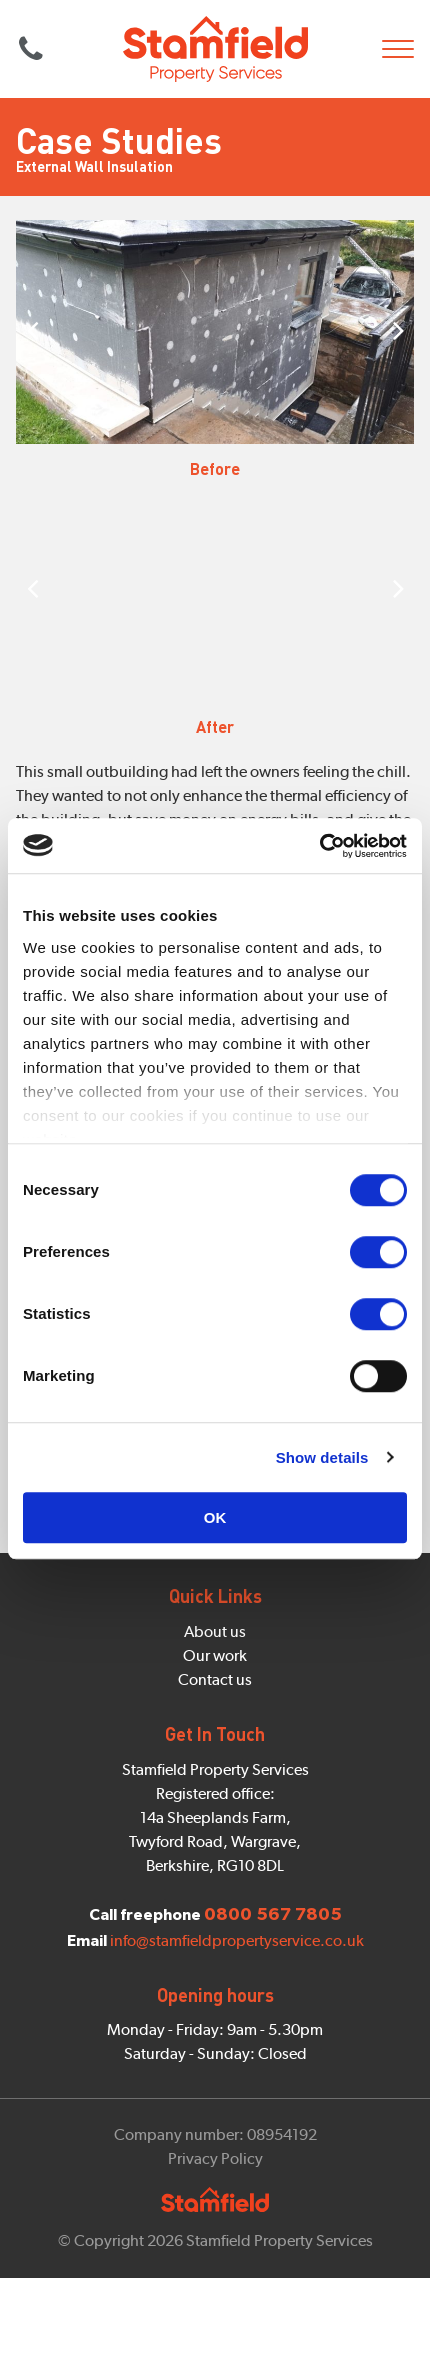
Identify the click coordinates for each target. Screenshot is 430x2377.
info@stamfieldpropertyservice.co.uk (237, 1940)
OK (215, 1517)
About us (215, 1631)
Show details (322, 1457)
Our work (215, 1655)
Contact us (215, 1679)
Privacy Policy (215, 2158)
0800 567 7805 (31, 49)
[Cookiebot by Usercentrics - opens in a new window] (319, 846)
